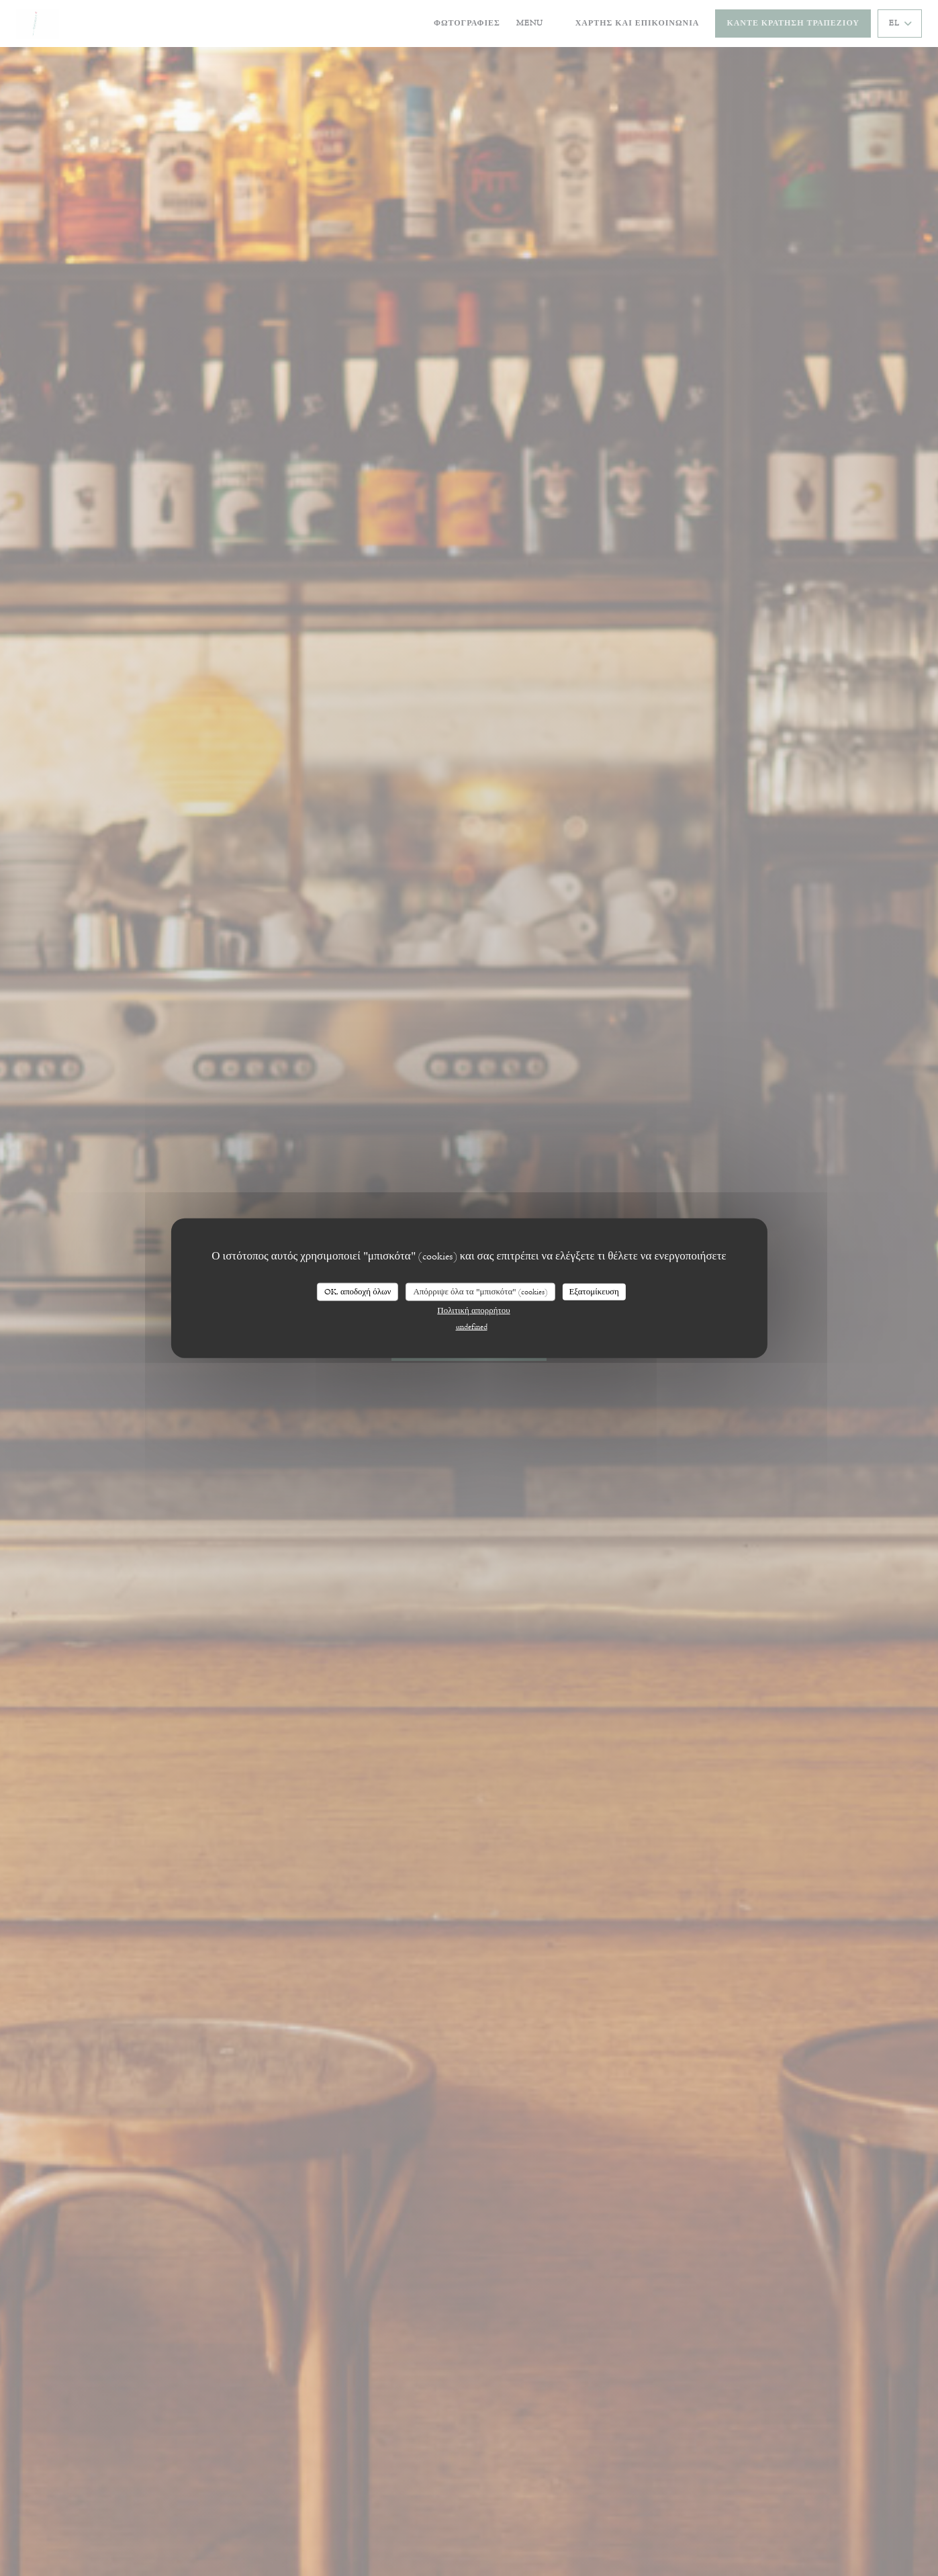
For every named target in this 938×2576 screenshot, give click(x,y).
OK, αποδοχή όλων (357, 1291)
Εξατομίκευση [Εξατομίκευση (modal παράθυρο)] (594, 1291)
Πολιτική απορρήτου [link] (473, 1310)
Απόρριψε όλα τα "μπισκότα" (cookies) (480, 1291)
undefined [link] (471, 1326)
